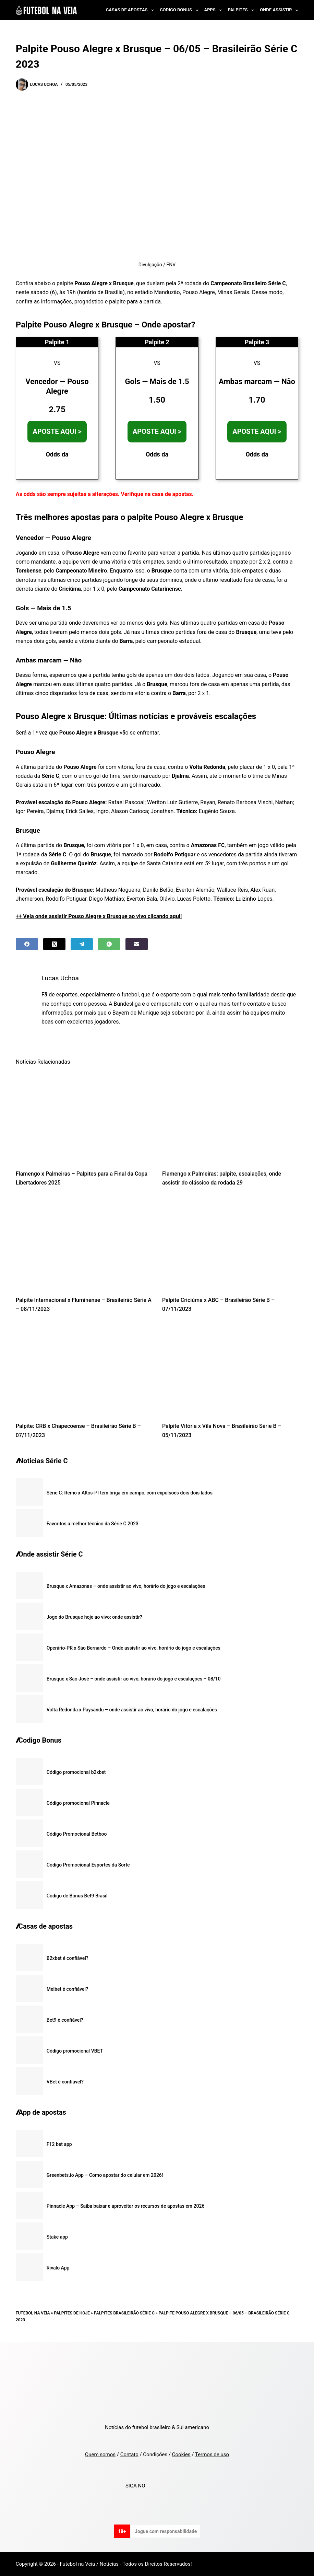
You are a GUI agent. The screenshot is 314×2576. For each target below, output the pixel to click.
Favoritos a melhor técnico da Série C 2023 (92, 1523)
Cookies (181, 2454)
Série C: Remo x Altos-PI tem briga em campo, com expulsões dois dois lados (130, 1492)
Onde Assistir (279, 10)
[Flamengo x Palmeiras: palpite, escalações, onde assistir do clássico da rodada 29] (230, 1117)
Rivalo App (58, 2268)
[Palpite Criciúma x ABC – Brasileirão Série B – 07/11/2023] (230, 1243)
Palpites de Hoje (72, 2313)
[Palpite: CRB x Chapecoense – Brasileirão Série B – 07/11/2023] (84, 1369)
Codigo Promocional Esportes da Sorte (88, 1865)
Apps (214, 10)
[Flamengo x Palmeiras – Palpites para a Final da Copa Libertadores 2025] (84, 1117)
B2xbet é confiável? (67, 1958)
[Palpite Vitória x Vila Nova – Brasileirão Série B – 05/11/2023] (230, 1369)
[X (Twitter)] (54, 944)
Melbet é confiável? (67, 1989)
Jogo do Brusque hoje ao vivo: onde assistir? (94, 1617)
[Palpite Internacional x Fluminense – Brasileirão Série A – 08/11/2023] (84, 1243)
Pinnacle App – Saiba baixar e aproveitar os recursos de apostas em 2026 (126, 2206)
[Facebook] (27, 944)
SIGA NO (136, 2486)
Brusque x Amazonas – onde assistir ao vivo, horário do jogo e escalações (126, 1586)
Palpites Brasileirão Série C (124, 2313)
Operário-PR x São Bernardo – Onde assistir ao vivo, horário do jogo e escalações (133, 1648)
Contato (129, 2454)
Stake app (57, 2237)
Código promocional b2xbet (76, 1772)
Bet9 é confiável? (65, 2020)
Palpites (242, 10)
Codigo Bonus (180, 10)
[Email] (136, 944)
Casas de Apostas (131, 10)
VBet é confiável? (65, 2081)
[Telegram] (82, 944)
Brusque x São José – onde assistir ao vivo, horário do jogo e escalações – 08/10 (134, 1679)
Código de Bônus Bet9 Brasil (77, 1895)
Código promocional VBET (75, 2051)
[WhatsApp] (109, 944)
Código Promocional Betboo (77, 1834)
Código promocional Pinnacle (78, 1803)
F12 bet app (59, 2144)
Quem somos (100, 2454)
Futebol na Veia (33, 2313)
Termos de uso (212, 2454)
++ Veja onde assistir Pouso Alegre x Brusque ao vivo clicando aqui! (99, 916)
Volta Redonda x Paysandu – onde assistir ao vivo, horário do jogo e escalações (132, 1709)
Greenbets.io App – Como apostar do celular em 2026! (105, 2175)
